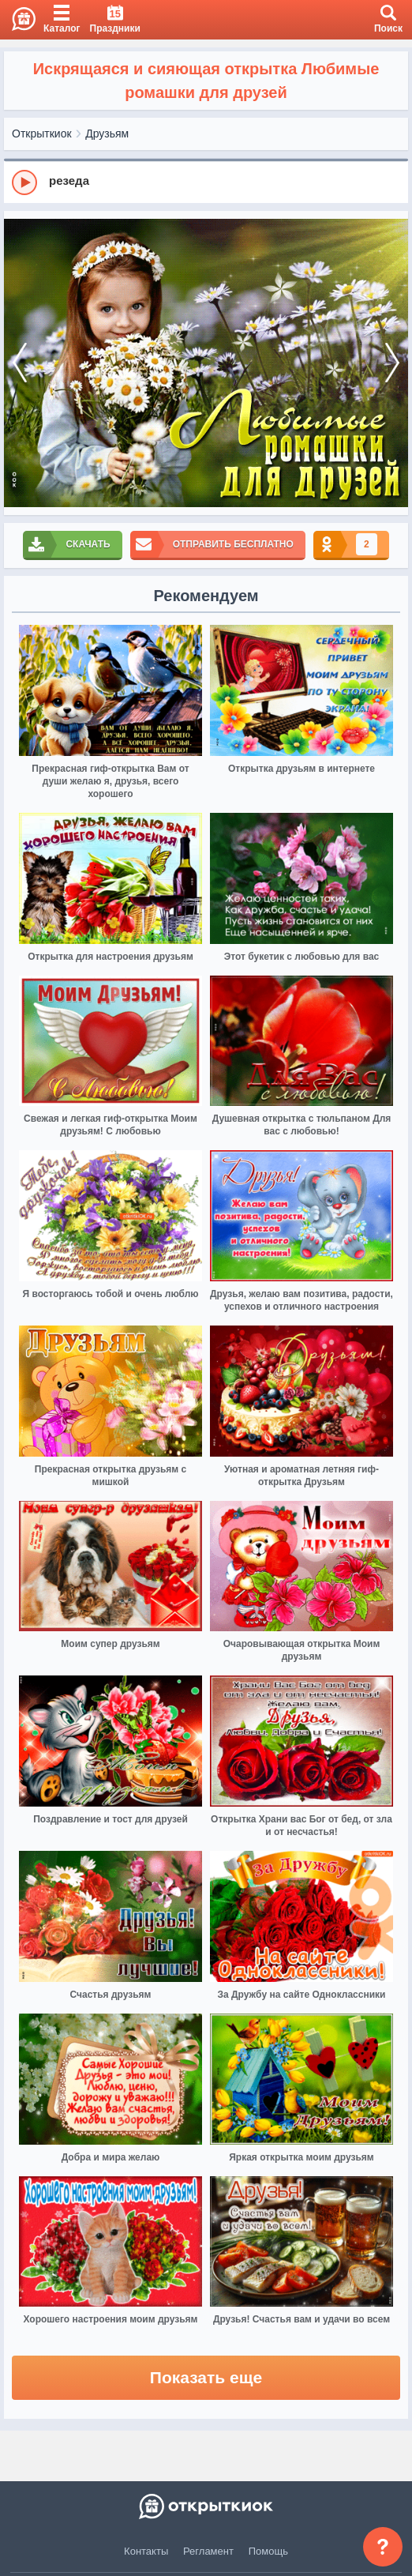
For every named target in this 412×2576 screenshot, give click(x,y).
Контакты (146, 2551)
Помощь (268, 2551)
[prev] (20, 363)
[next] (392, 363)
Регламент (208, 2551)
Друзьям (107, 133)
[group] (206, 181)
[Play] (24, 182)
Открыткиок (42, 133)
